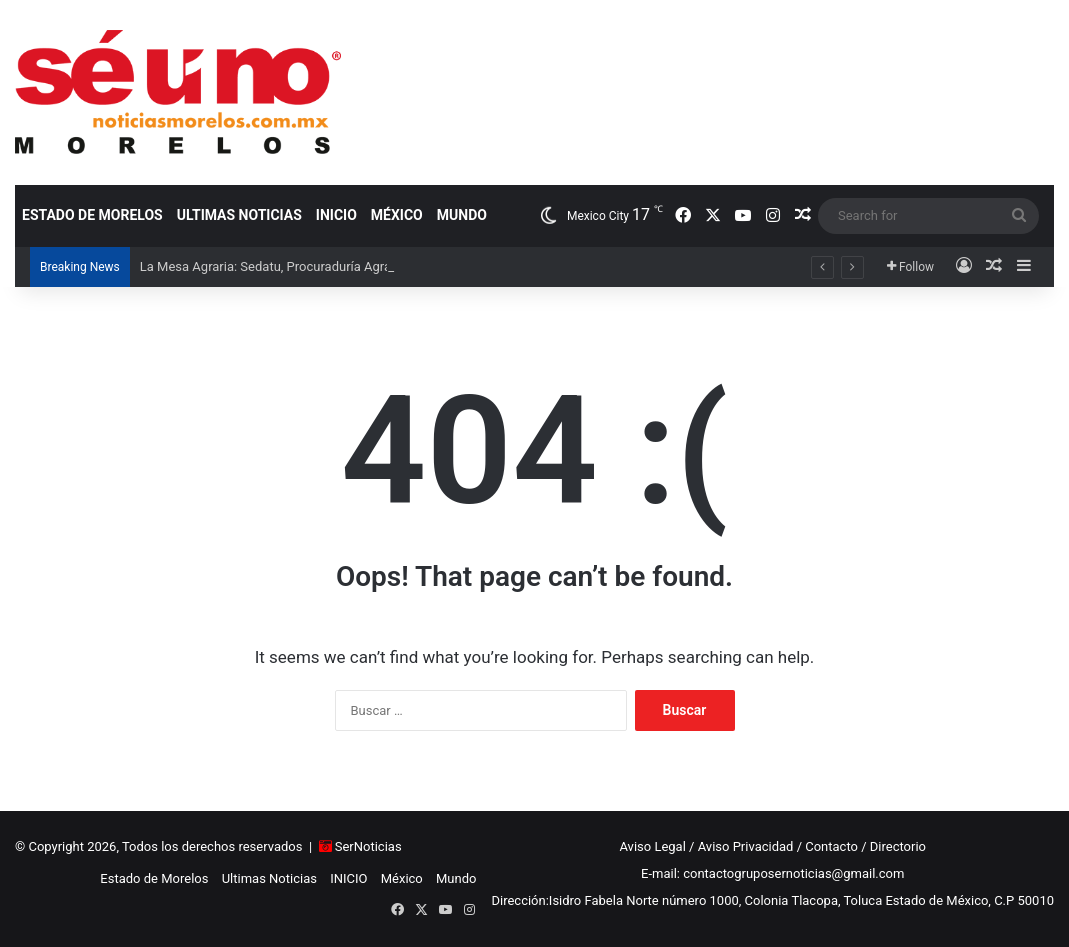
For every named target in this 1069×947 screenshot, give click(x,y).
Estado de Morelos (92, 215)
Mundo (462, 215)
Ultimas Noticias (239, 215)
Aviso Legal (652, 846)
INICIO (336, 215)
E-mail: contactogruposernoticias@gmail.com (772, 873)
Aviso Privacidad (746, 846)
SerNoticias (368, 846)
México (397, 215)
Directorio (898, 846)
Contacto (831, 846)
